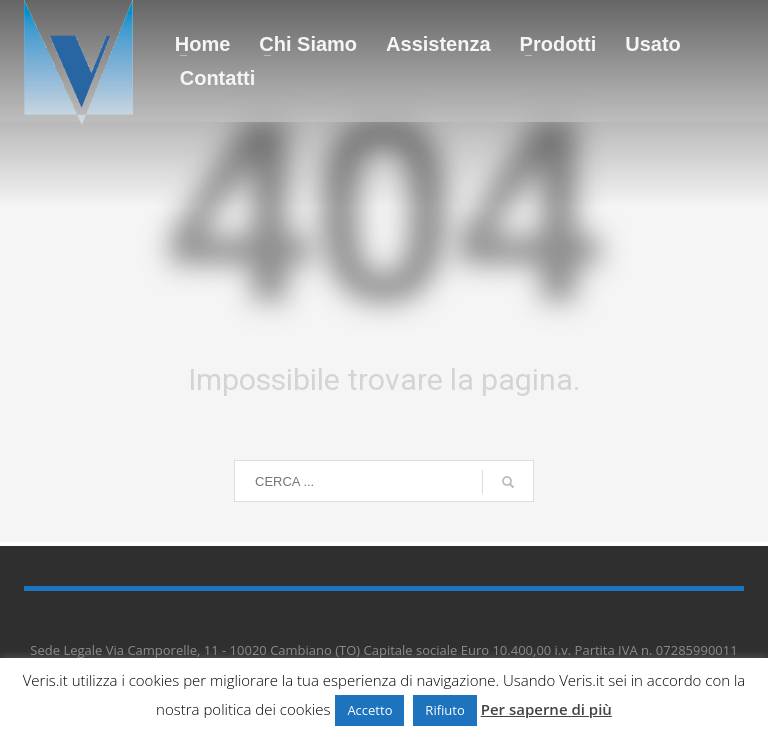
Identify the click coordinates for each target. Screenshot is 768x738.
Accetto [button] (369, 710)
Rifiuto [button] (444, 710)
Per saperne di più (546, 709)
